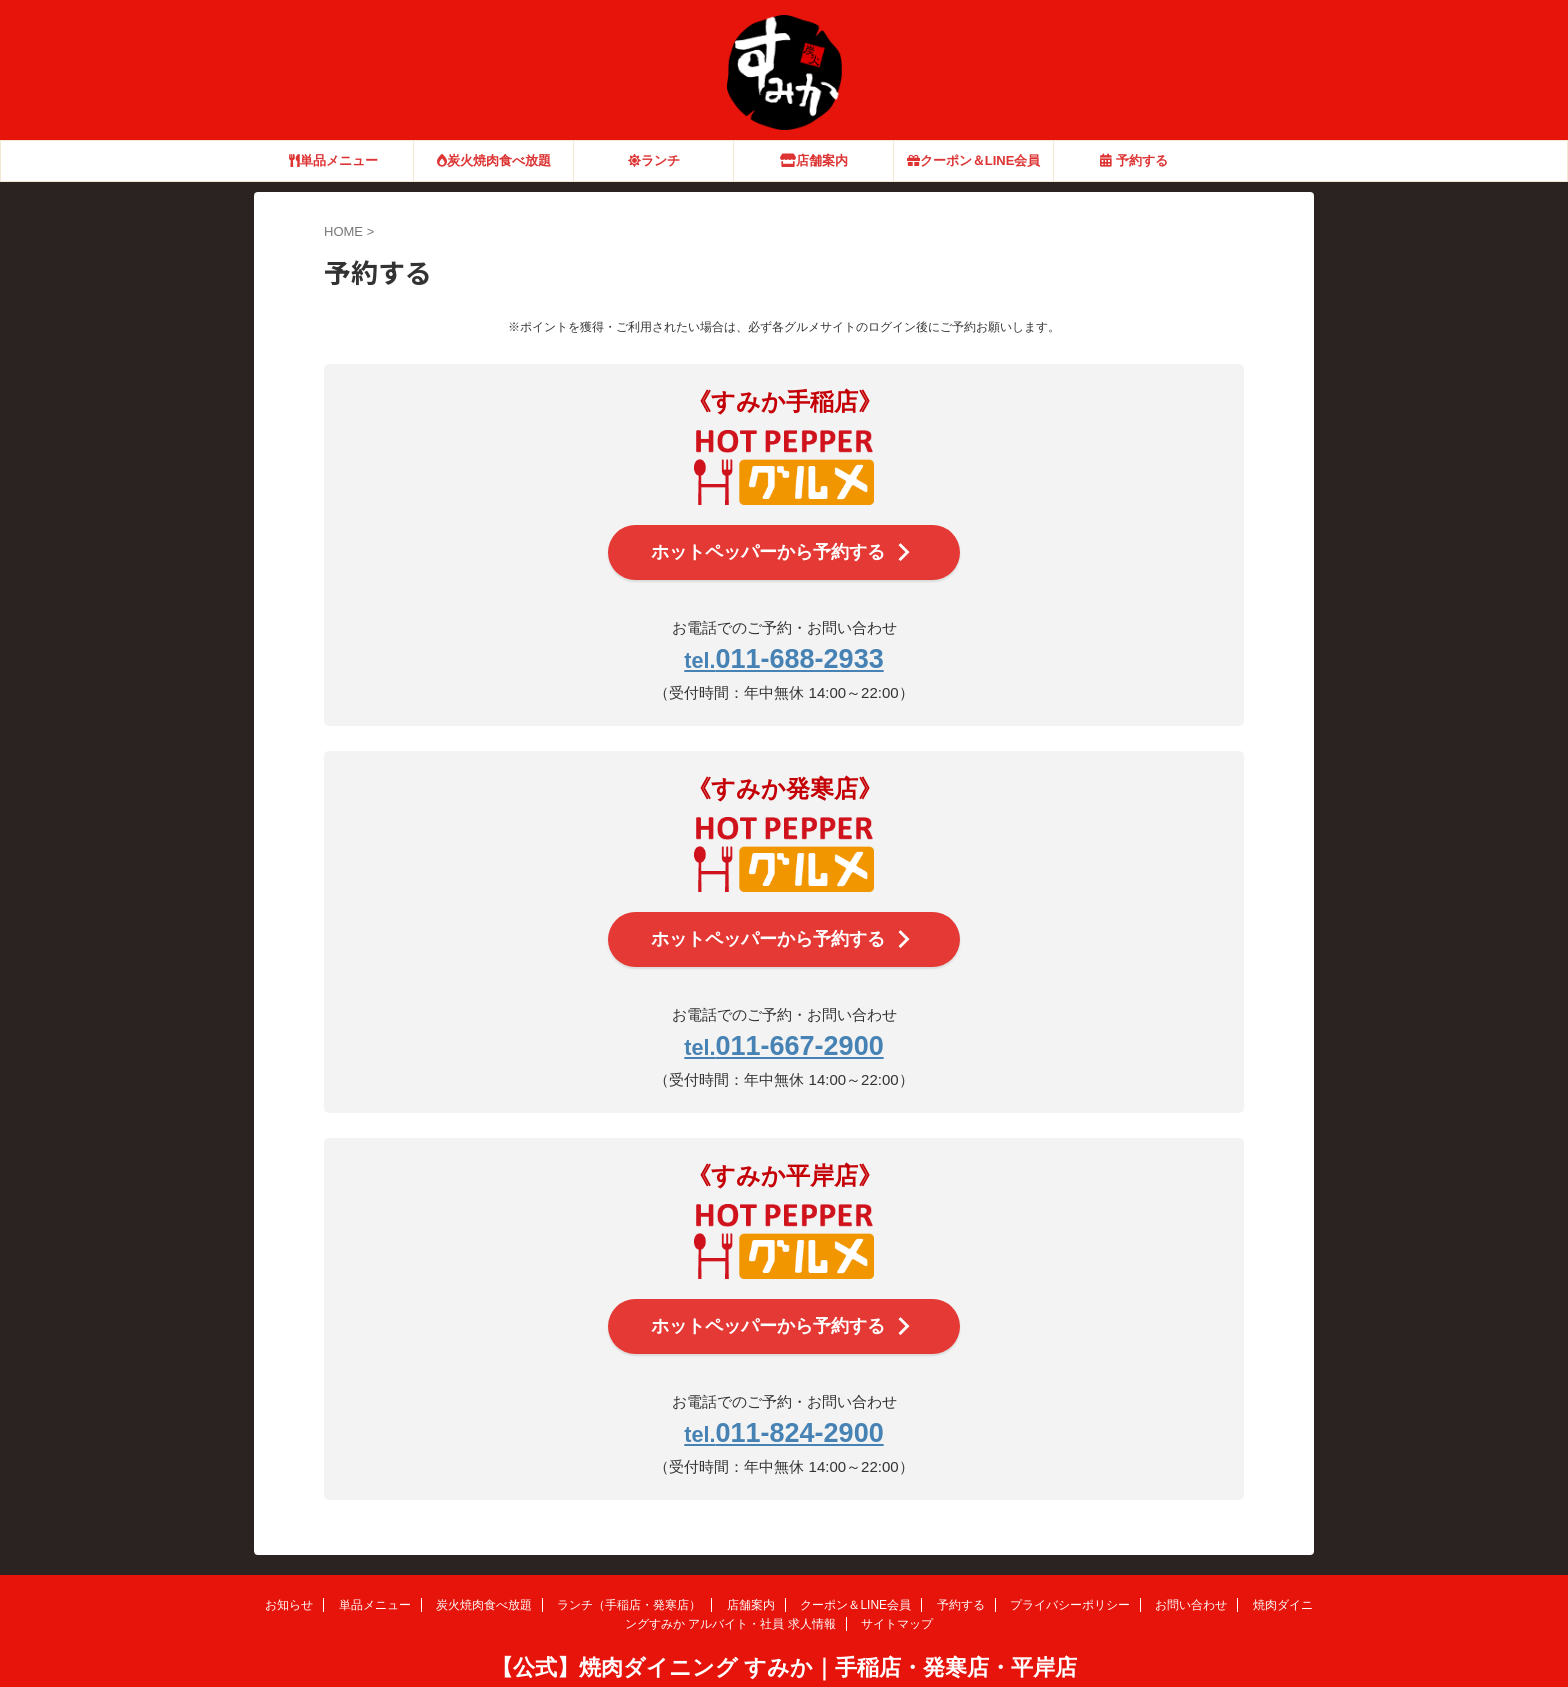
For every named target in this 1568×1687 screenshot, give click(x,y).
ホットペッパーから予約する (782, 548)
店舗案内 (814, 160)
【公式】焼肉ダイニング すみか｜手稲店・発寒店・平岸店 (784, 1626)
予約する (1134, 160)
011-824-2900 (784, 1396)
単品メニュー (333, 160)
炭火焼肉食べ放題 (494, 160)
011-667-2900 (784, 1022)
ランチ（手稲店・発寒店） (629, 1564)
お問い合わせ (1191, 1564)
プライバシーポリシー (1070, 1564)
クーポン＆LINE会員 (974, 160)
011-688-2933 (784, 649)
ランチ (654, 160)
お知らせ (289, 1564)
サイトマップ (897, 1583)
